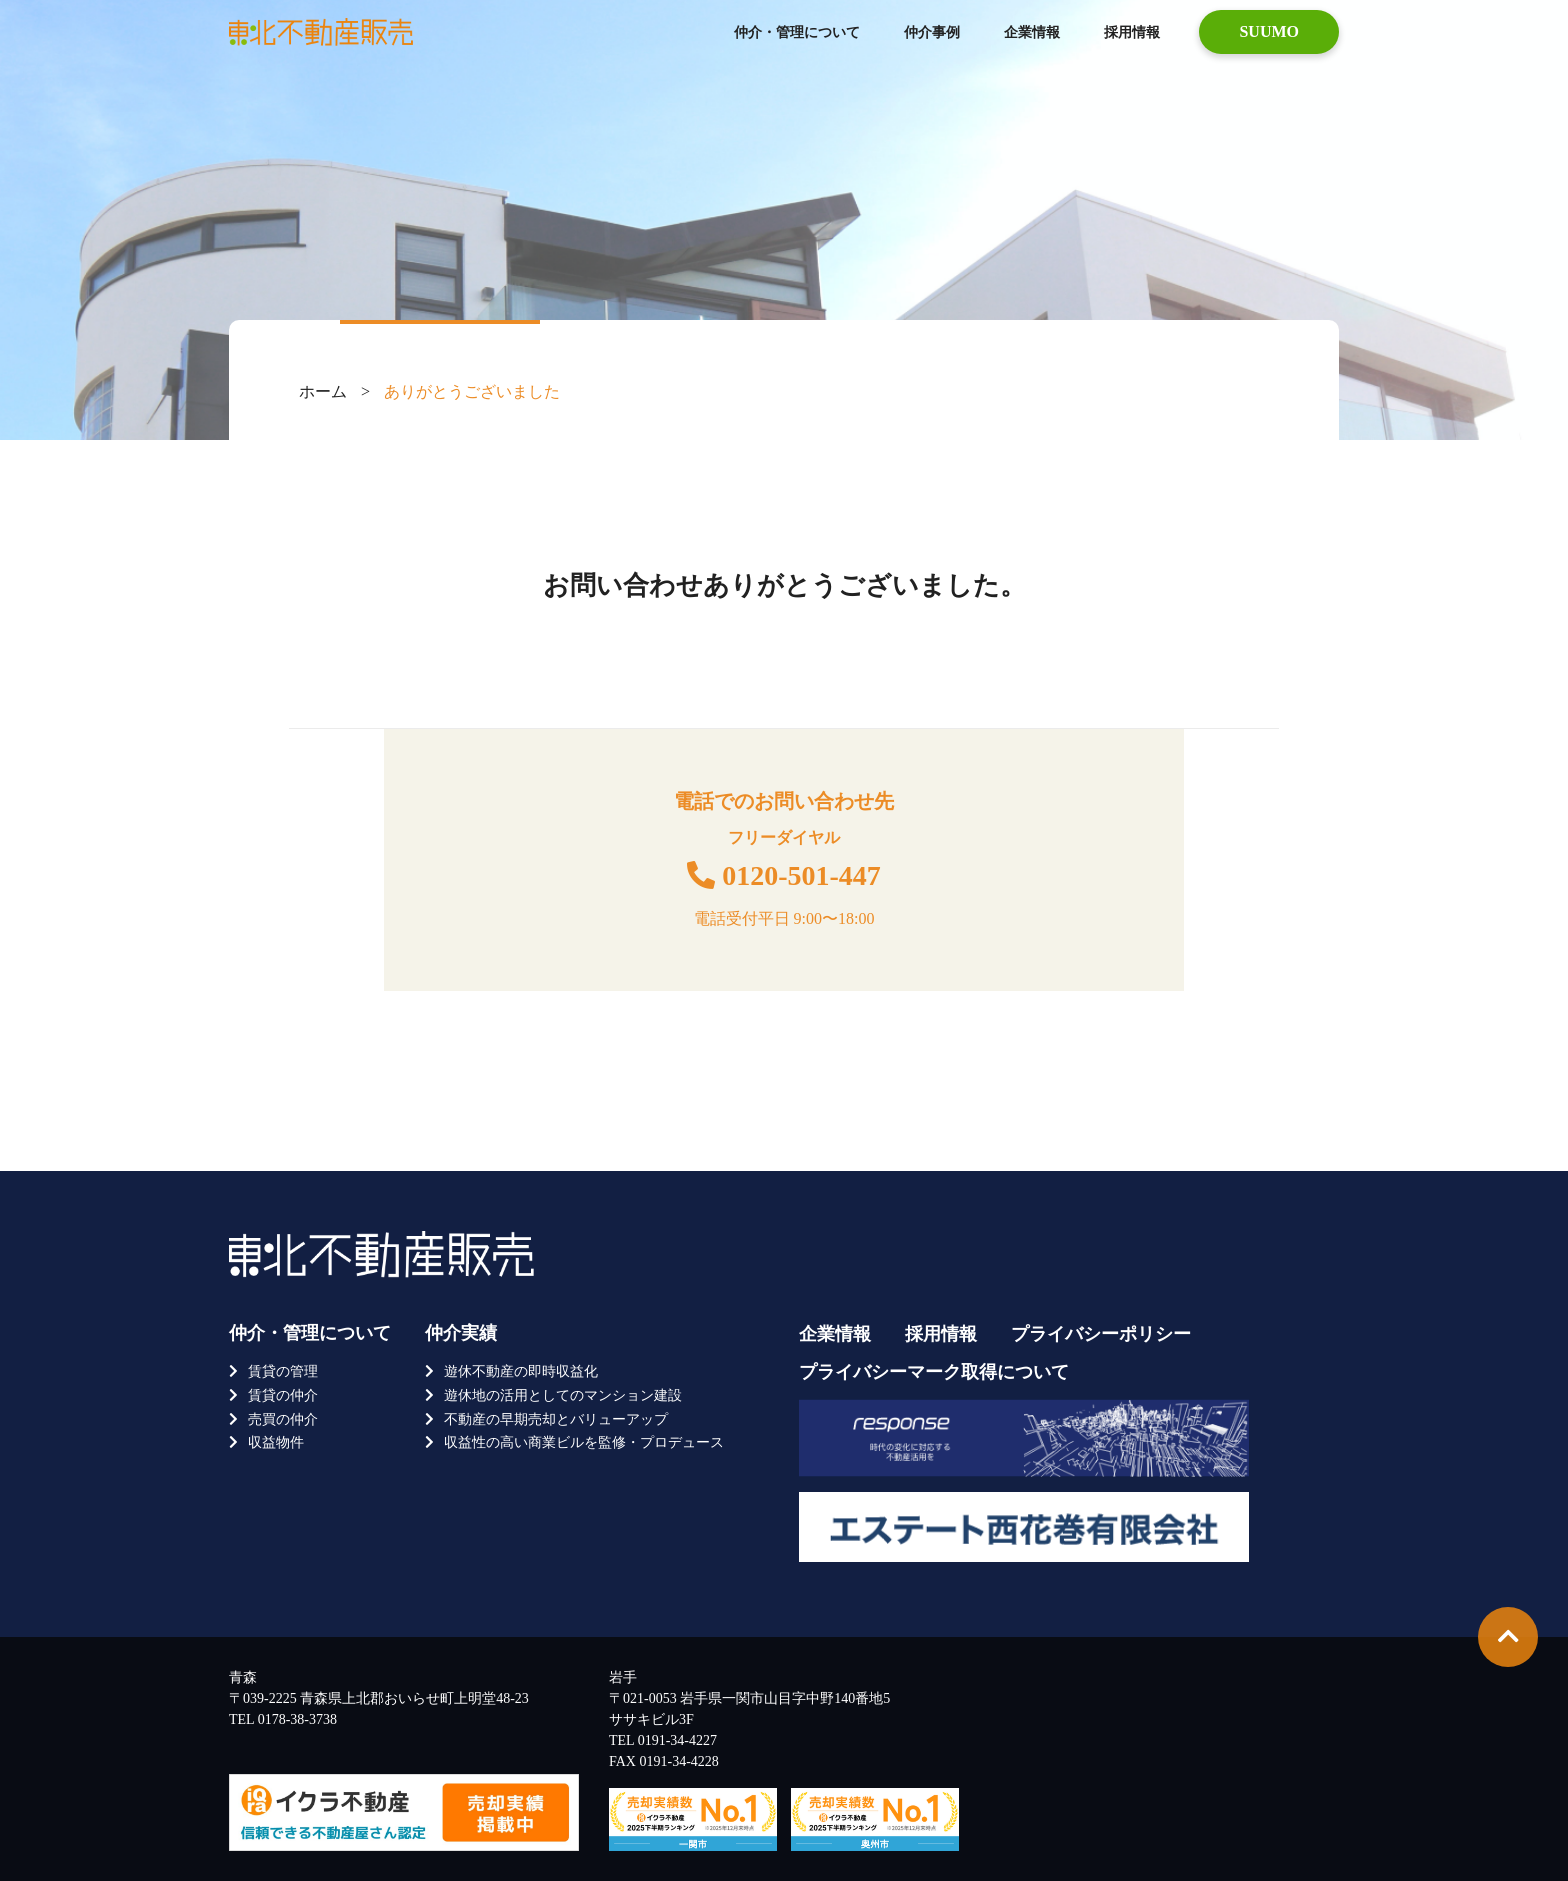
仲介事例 (932, 32)
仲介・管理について (797, 32)
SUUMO (1269, 31)
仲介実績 (461, 1333)
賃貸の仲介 (283, 1395)
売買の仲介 (283, 1419)
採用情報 (1132, 32)
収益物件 (276, 1442)
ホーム (323, 391)
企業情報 (1032, 32)
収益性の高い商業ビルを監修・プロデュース (584, 1442)
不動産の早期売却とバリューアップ (556, 1419)
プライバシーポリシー (1101, 1334)
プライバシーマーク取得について (934, 1372)
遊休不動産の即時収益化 (521, 1371)
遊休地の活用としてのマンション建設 (563, 1395)
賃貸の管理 (283, 1371)
